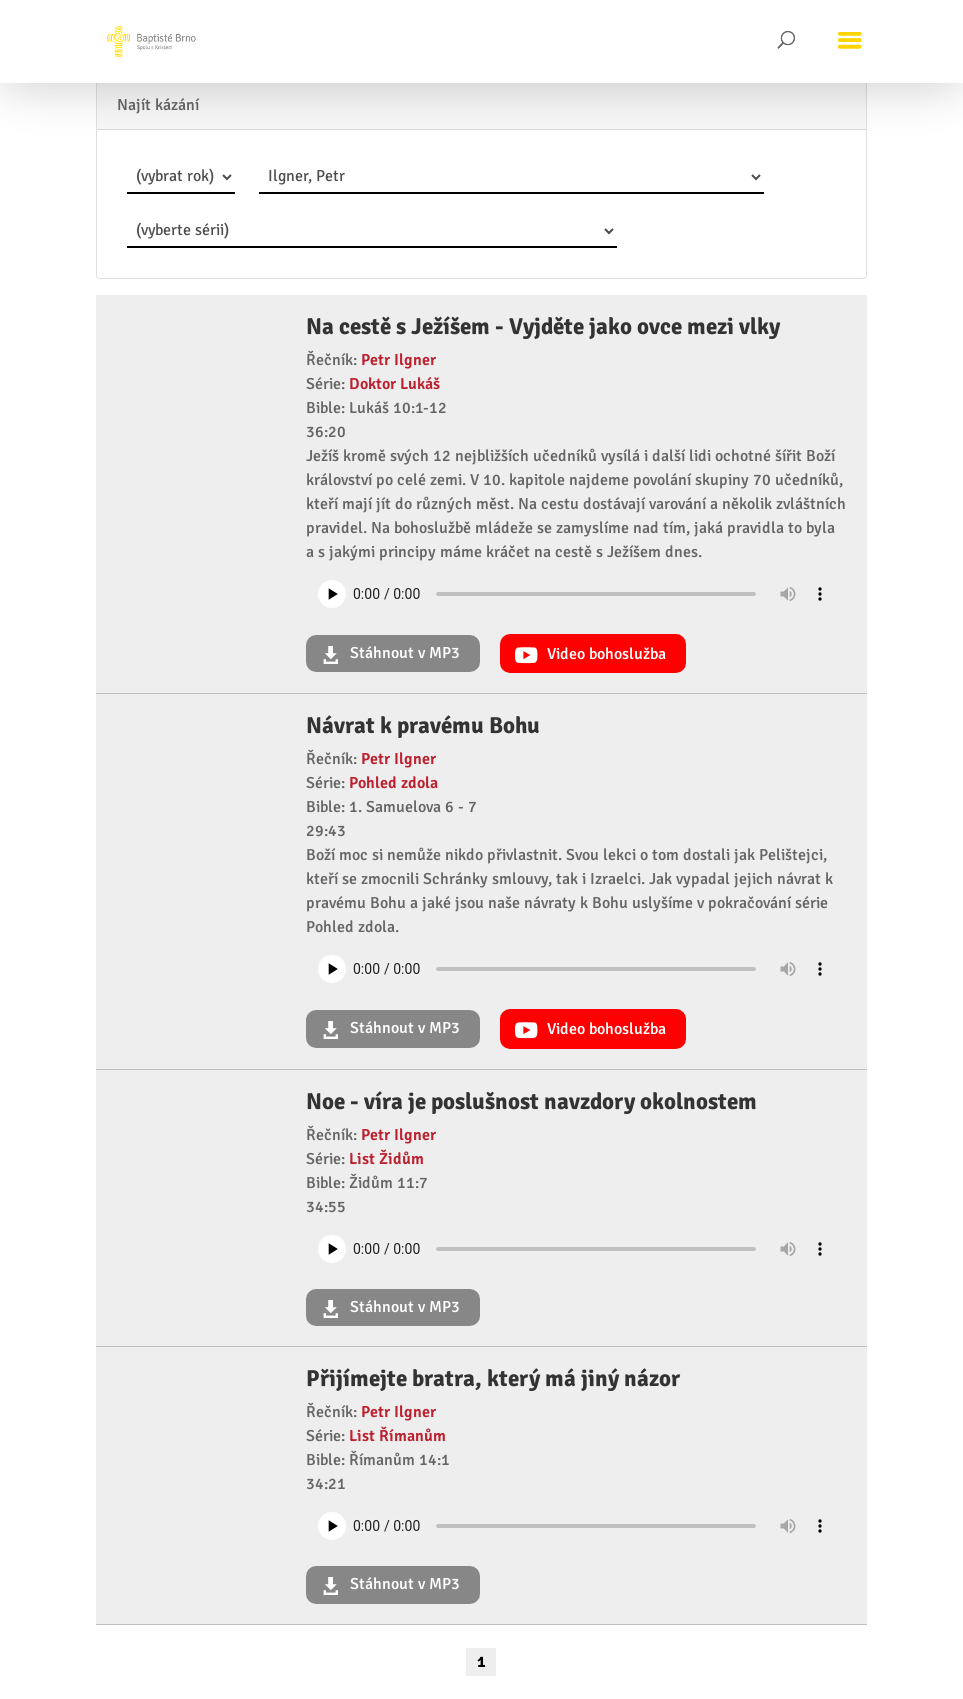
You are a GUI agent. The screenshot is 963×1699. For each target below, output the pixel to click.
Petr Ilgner (398, 360)
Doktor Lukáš (394, 384)
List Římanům (397, 1436)
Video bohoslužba (604, 654)
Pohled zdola (393, 783)
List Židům (386, 1159)
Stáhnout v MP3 (403, 653)
